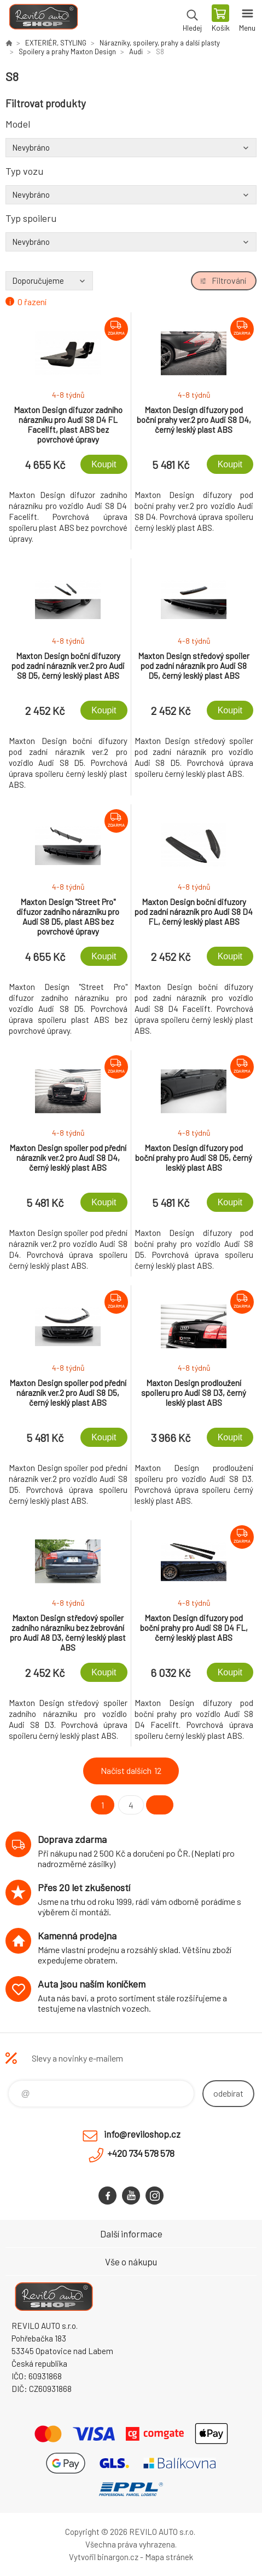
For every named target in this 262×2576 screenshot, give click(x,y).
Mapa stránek (169, 2557)
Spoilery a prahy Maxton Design (67, 51)
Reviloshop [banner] (42, 19)
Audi (136, 51)
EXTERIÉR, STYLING (55, 42)
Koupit (103, 464)
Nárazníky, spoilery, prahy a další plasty (160, 42)
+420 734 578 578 (140, 2153)
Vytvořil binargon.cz (103, 2557)
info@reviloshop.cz (142, 2133)
